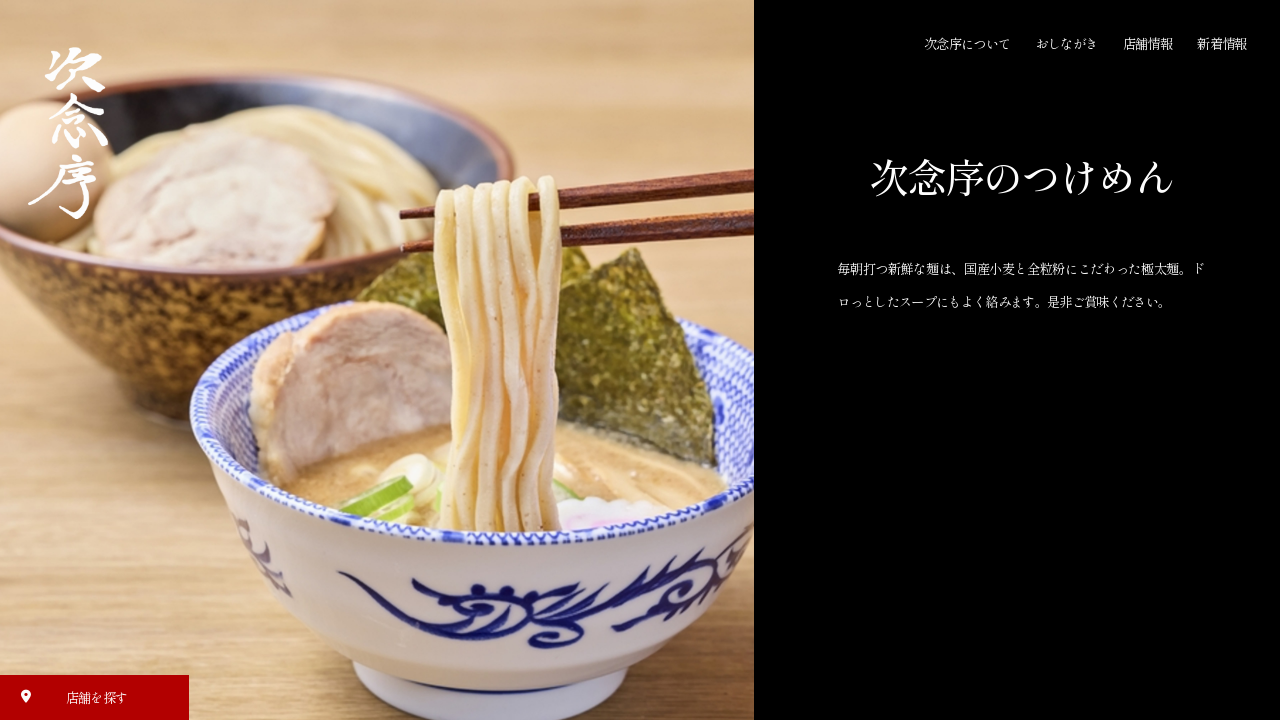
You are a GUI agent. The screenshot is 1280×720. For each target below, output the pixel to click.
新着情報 (1221, 43)
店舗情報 (1147, 43)
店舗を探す (68, 696)
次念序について (967, 43)
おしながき (1067, 43)
